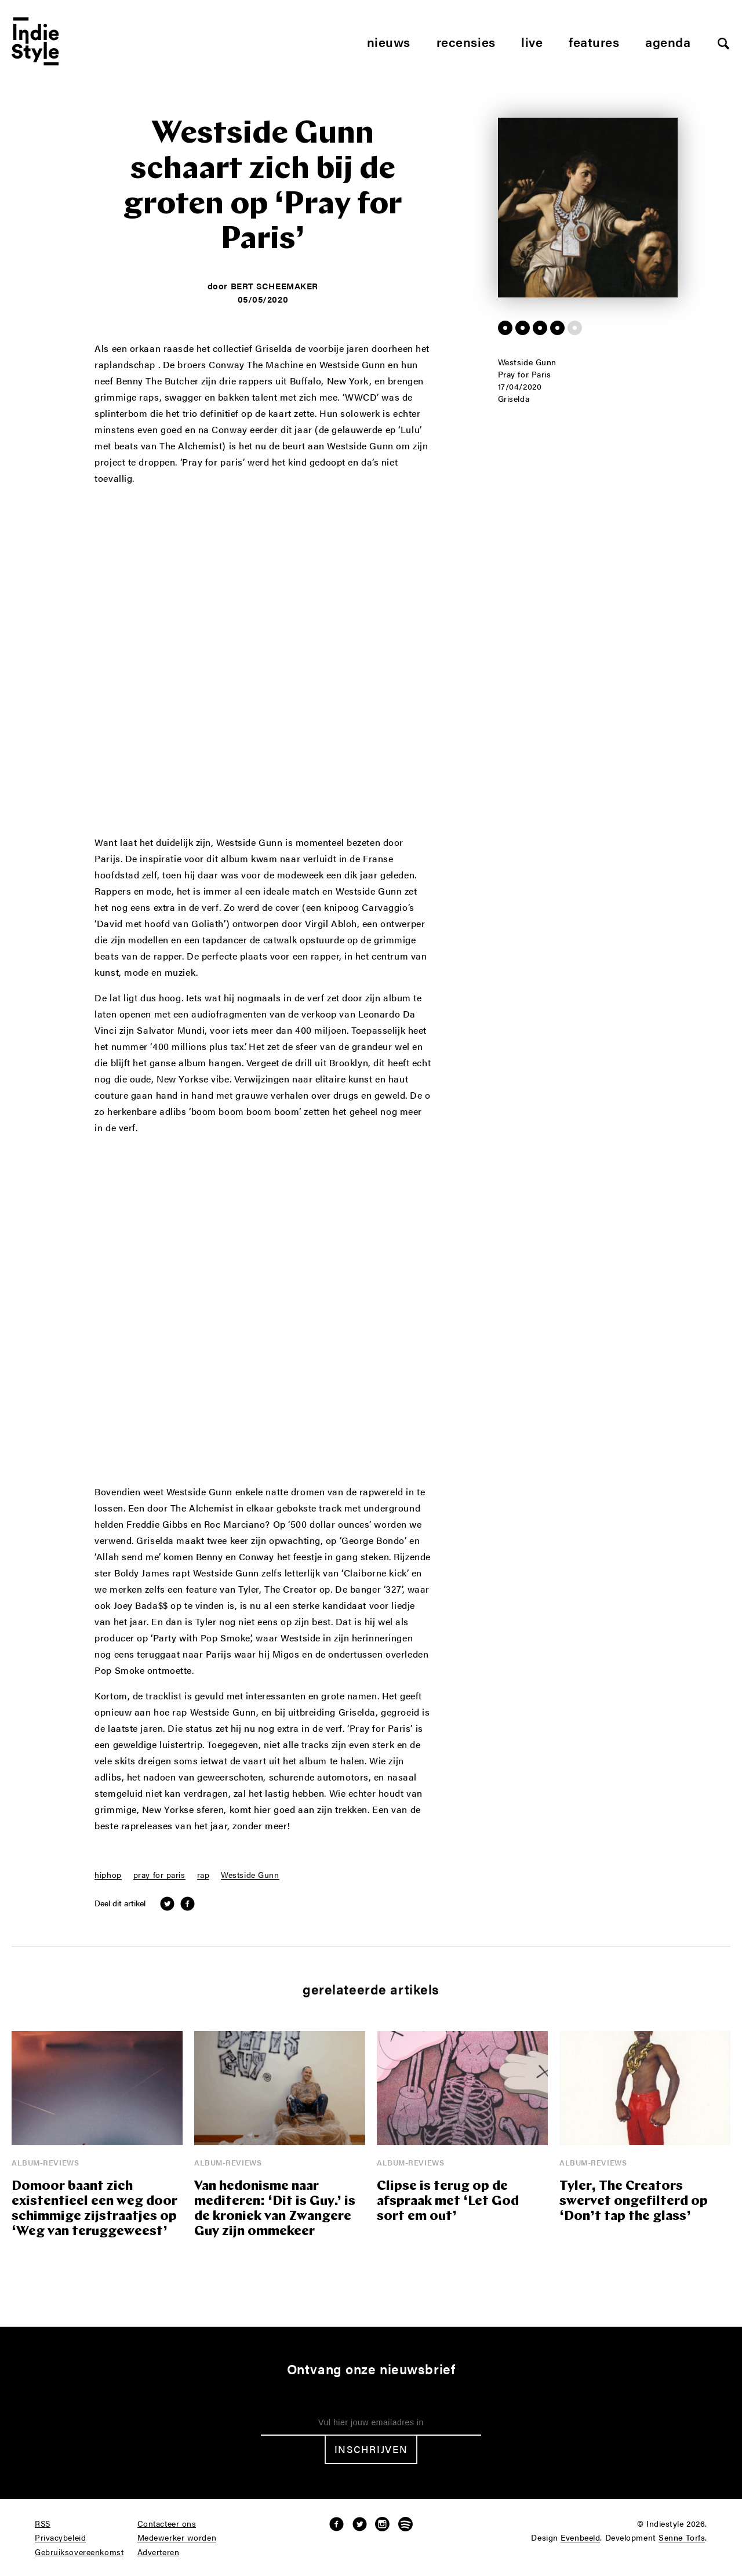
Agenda (667, 41)
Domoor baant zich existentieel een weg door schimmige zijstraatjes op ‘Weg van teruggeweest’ (94, 2209)
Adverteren (158, 2552)
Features (594, 41)
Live (532, 41)
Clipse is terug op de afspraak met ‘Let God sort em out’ (448, 2201)
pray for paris (159, 1875)
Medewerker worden (177, 2537)
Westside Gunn (250, 1875)
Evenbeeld (580, 2537)
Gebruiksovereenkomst (79, 2552)
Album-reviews (45, 2162)
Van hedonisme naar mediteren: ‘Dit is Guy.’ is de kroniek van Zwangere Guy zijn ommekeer (274, 2209)
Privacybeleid (60, 2537)
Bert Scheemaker (274, 285)
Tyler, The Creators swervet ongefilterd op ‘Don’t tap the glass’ (633, 2201)
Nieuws (388, 41)
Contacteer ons (167, 2523)
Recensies (466, 41)
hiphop (107, 1875)
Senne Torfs (682, 2537)
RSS (42, 2523)
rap (203, 1875)
